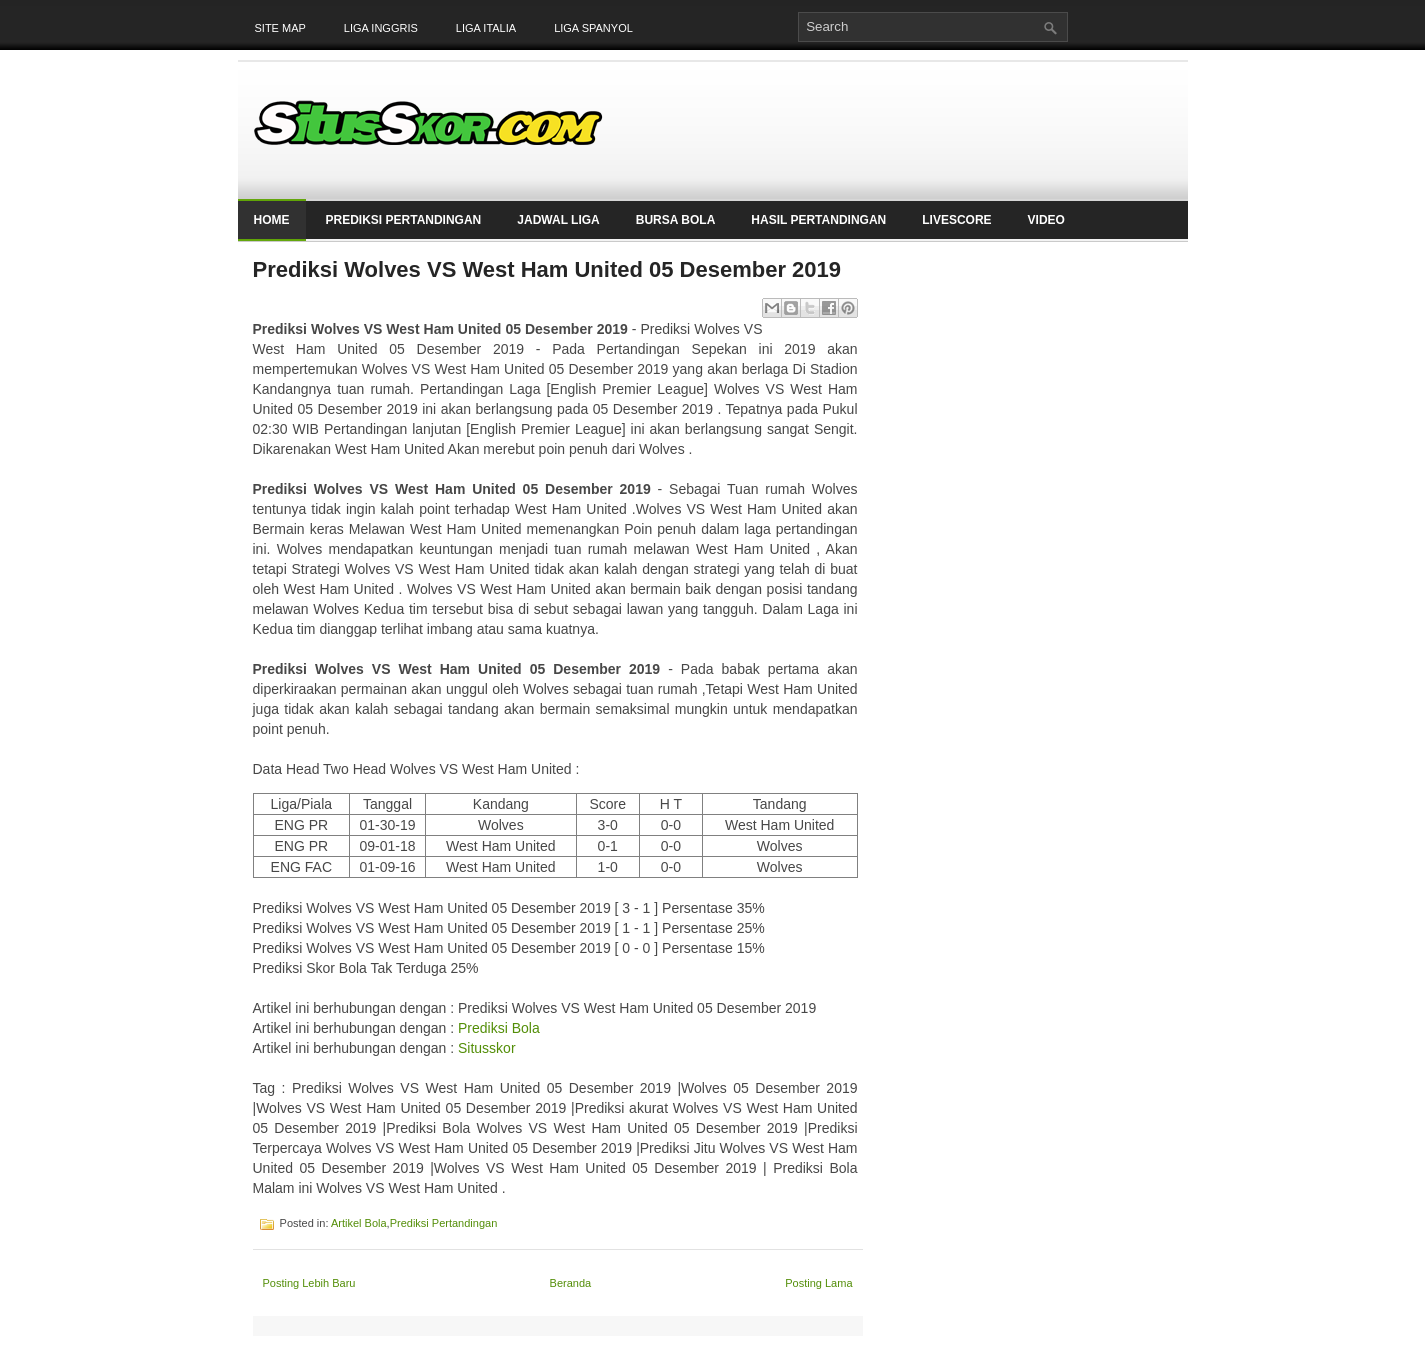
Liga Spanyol (593, 28)
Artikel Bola (359, 1223)
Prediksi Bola (499, 1028)
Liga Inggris (381, 28)
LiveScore (956, 220)
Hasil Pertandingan (818, 220)
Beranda (571, 1283)
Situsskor (487, 1048)
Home (272, 220)
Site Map (280, 28)
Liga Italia (486, 28)
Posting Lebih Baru (309, 1283)
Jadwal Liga (558, 220)
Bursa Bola (676, 220)
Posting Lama (818, 1283)
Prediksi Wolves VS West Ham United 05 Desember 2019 (547, 269)
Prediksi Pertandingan (404, 220)
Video (1046, 220)
